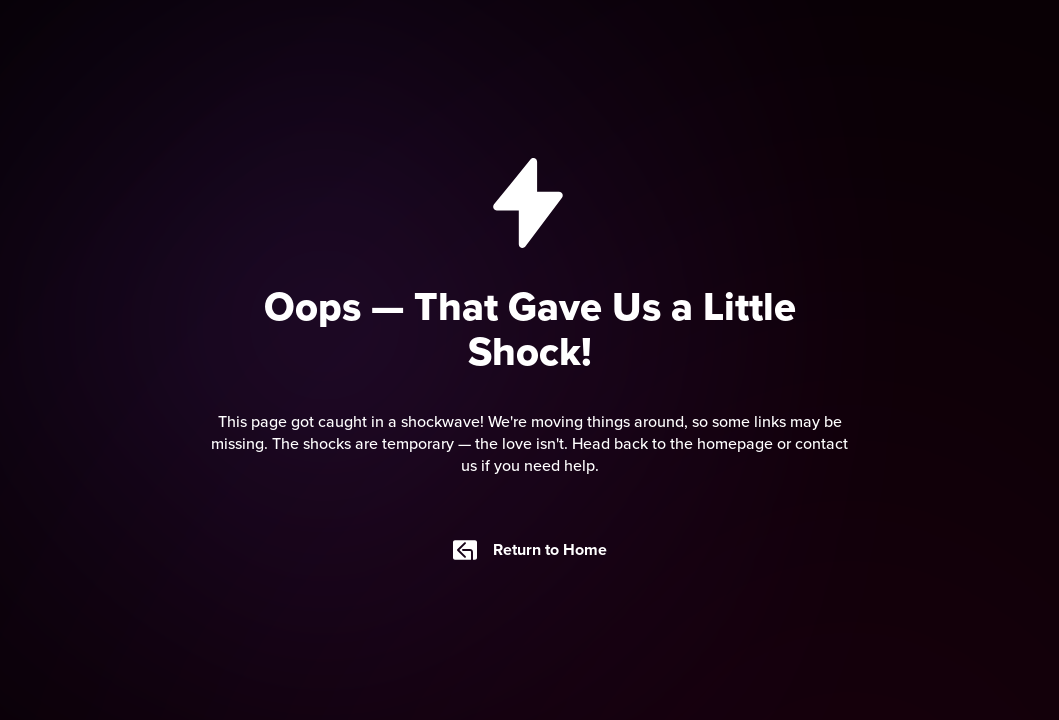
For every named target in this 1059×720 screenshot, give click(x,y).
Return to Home (530, 550)
